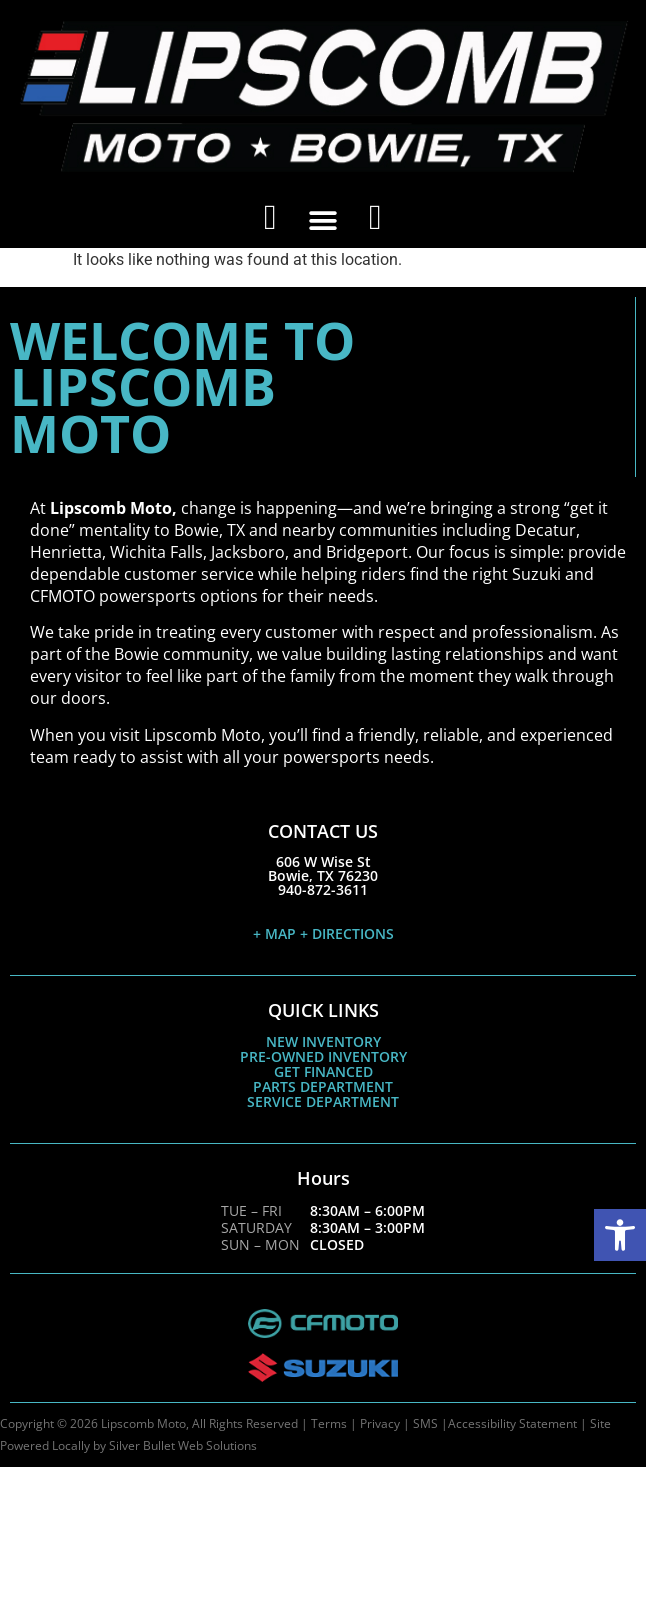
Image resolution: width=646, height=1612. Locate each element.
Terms (329, 1423)
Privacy (380, 1423)
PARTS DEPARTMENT (323, 1086)
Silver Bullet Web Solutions (183, 1445)
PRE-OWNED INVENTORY (323, 1056)
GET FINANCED (323, 1071)
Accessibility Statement (512, 1423)
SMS (425, 1423)
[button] (620, 1235)
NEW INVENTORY (323, 1041)
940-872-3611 (323, 889)
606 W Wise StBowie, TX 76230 (323, 868)
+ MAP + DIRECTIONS (323, 933)
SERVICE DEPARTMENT (323, 1101)
